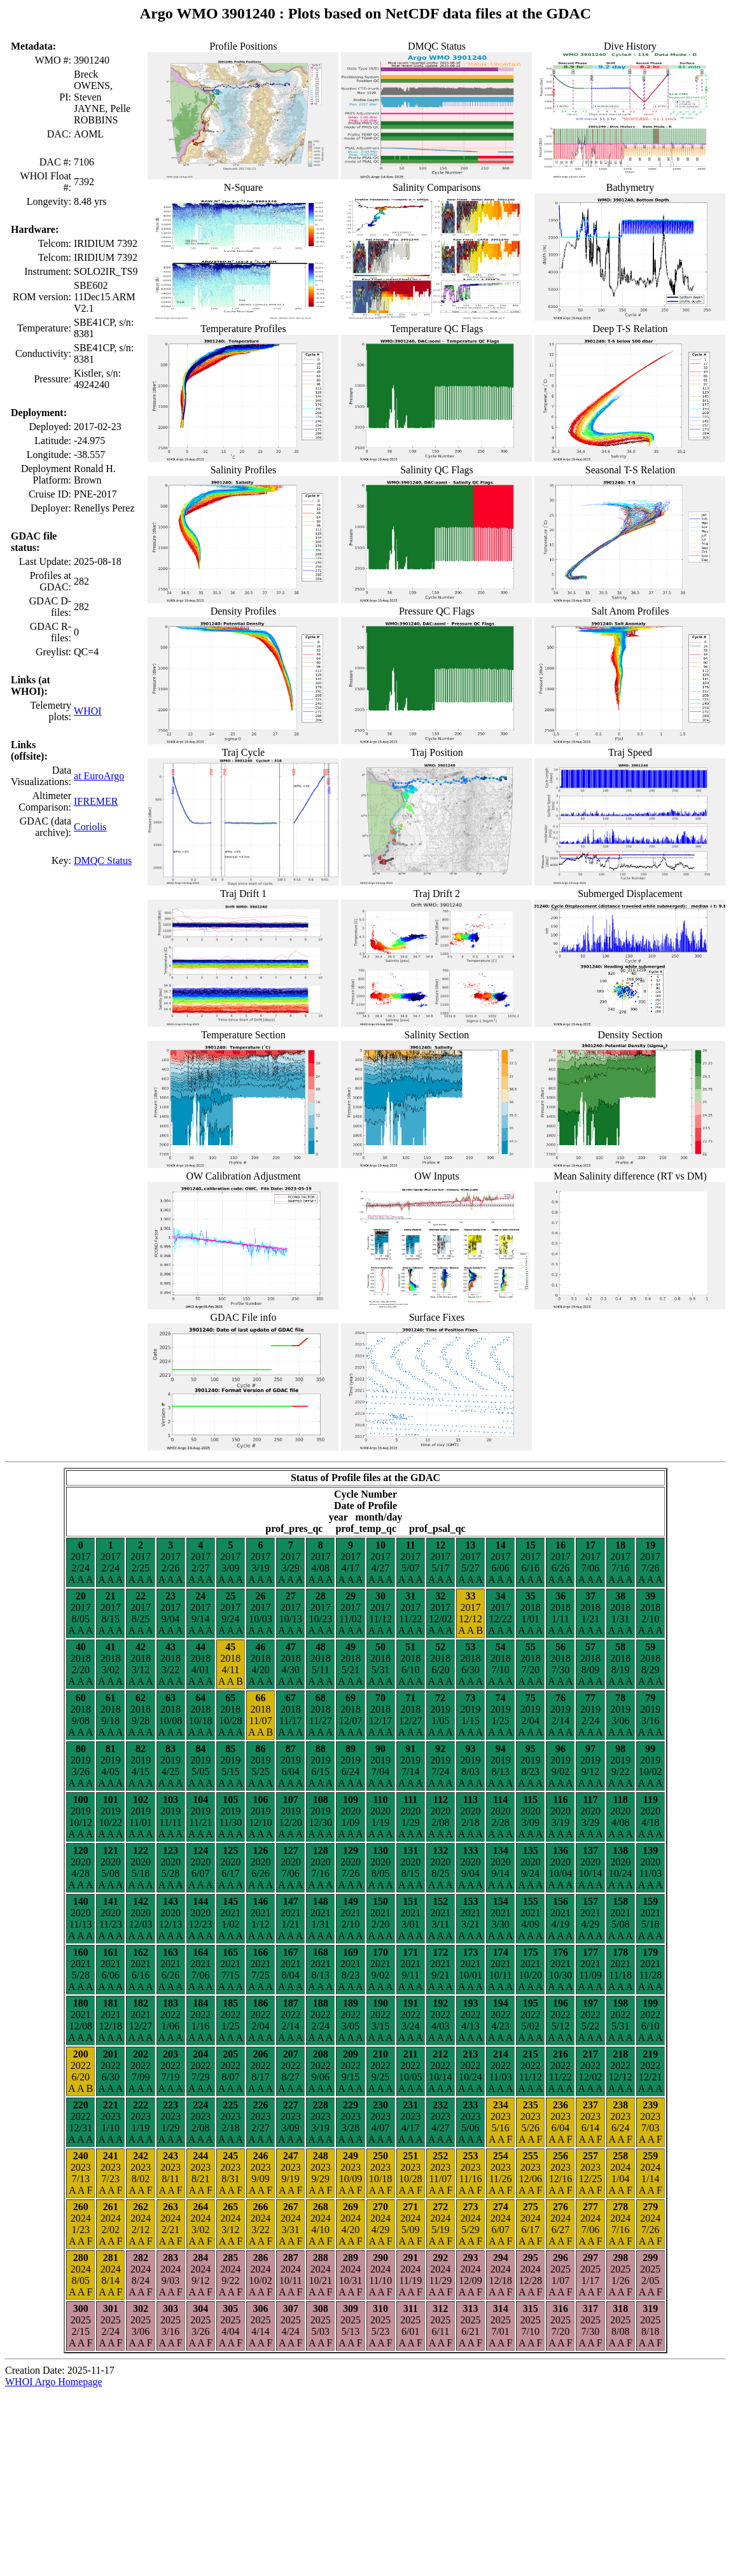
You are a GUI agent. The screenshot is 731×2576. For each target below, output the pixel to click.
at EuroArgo (99, 775)
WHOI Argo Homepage (53, 2381)
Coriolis (90, 826)
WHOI (88, 711)
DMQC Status (103, 860)
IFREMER (96, 801)
